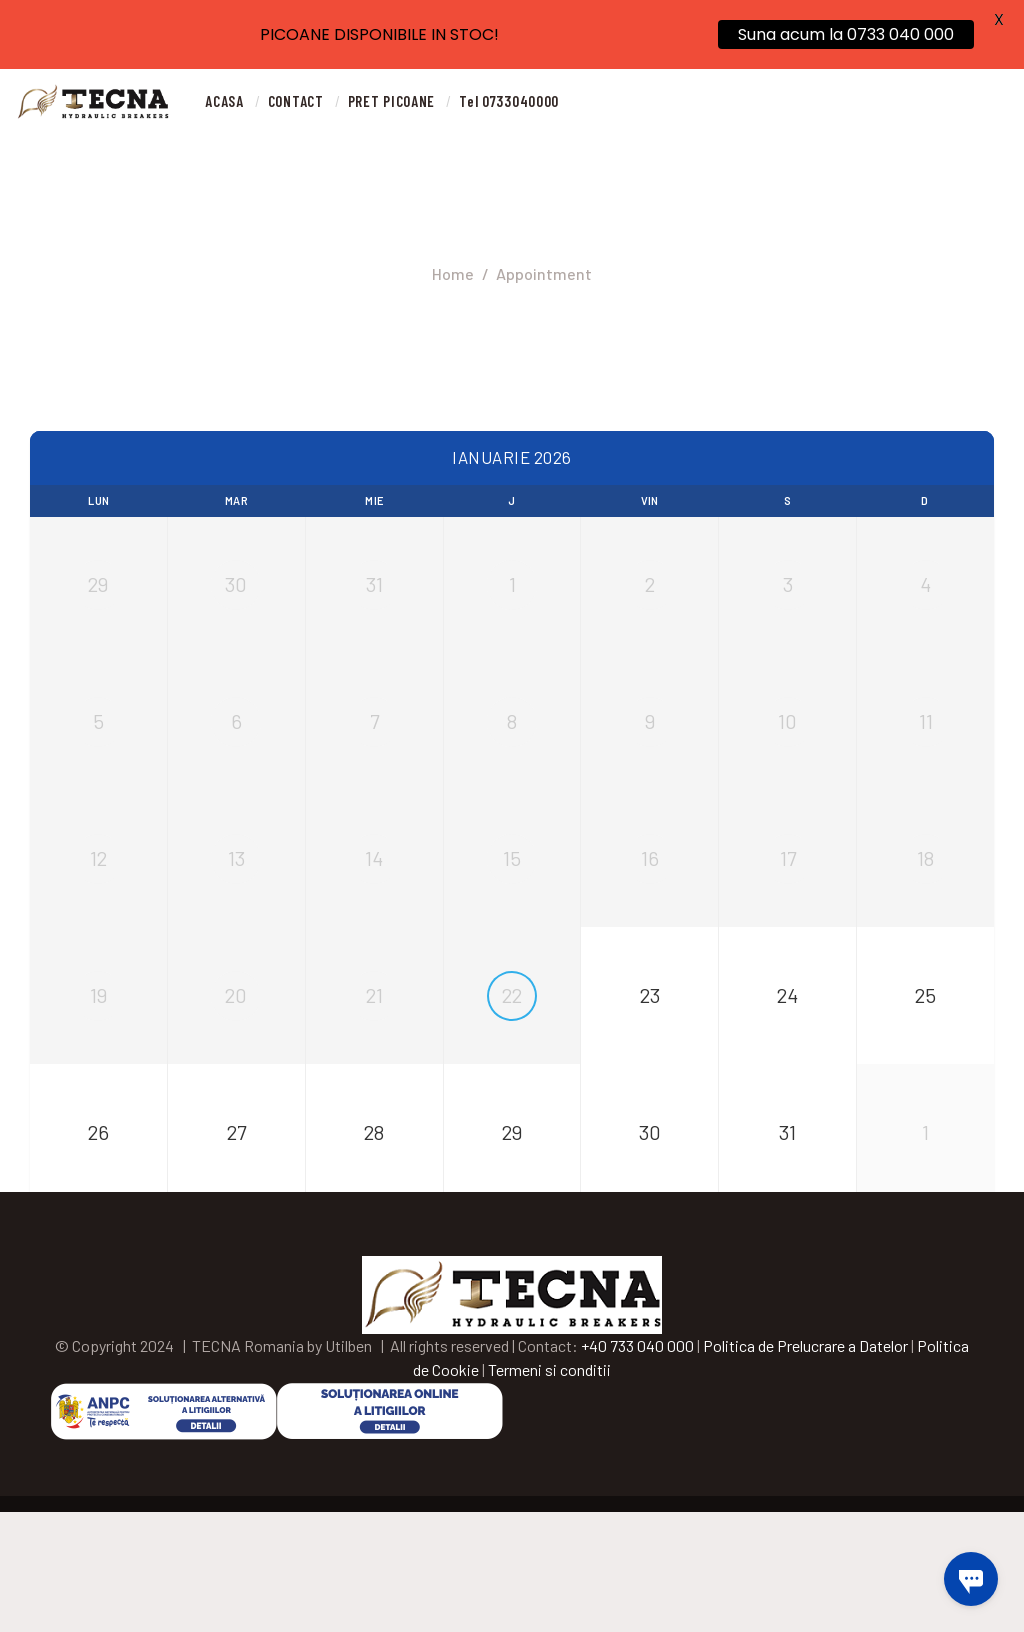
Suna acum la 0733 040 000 (846, 34)
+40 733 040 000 (637, 1464)
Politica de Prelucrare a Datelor (805, 1464)
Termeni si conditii (549, 1488)
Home (453, 273)
